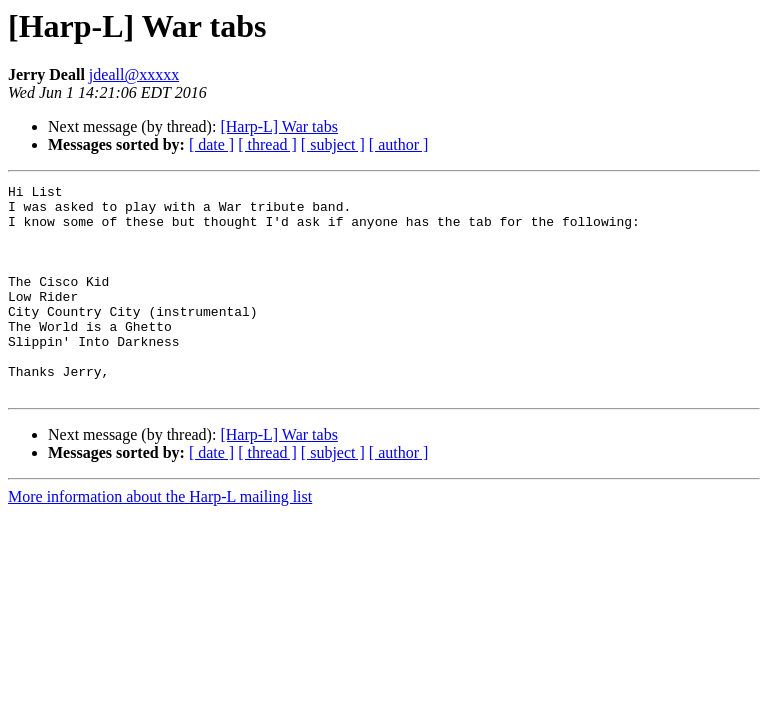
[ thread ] (267, 144)
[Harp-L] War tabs (278, 126)
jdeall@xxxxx (134, 74)
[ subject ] (333, 144)
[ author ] (399, 144)
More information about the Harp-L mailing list (160, 538)
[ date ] (211, 144)
